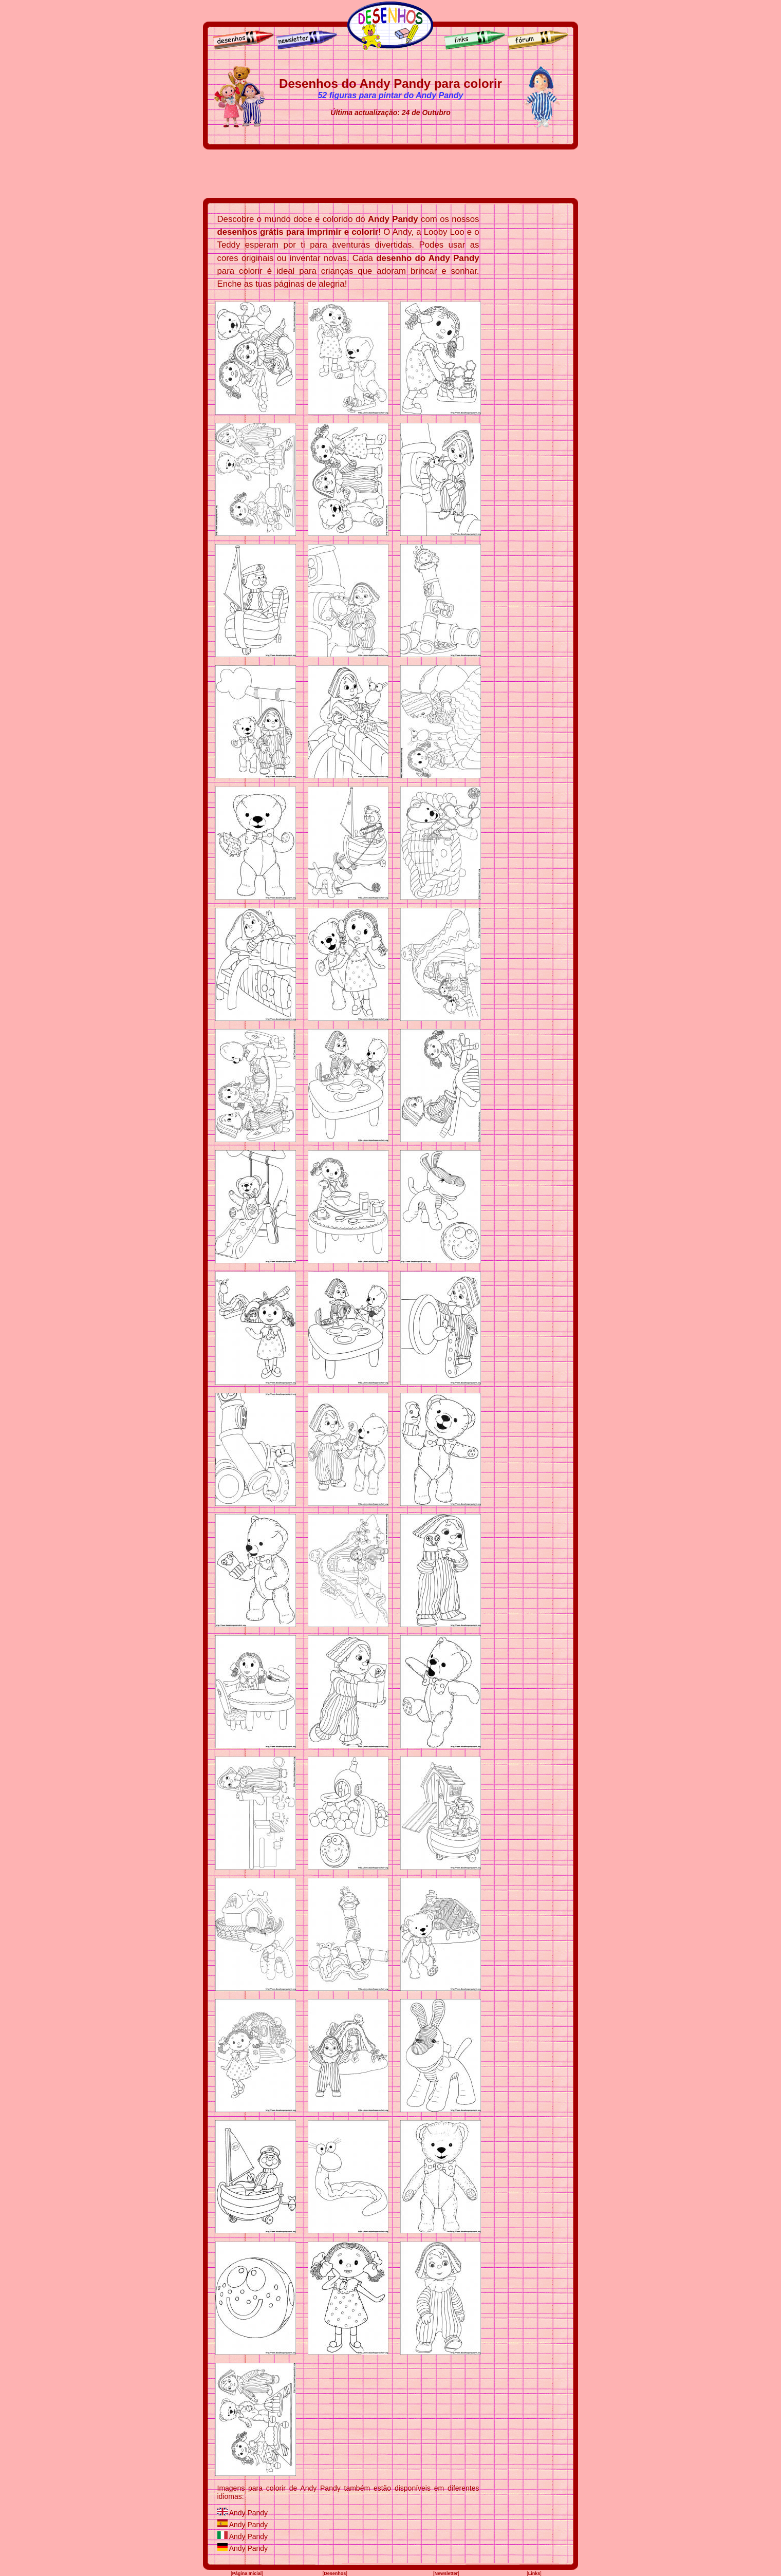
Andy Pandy (248, 2513)
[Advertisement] (390, 174)
